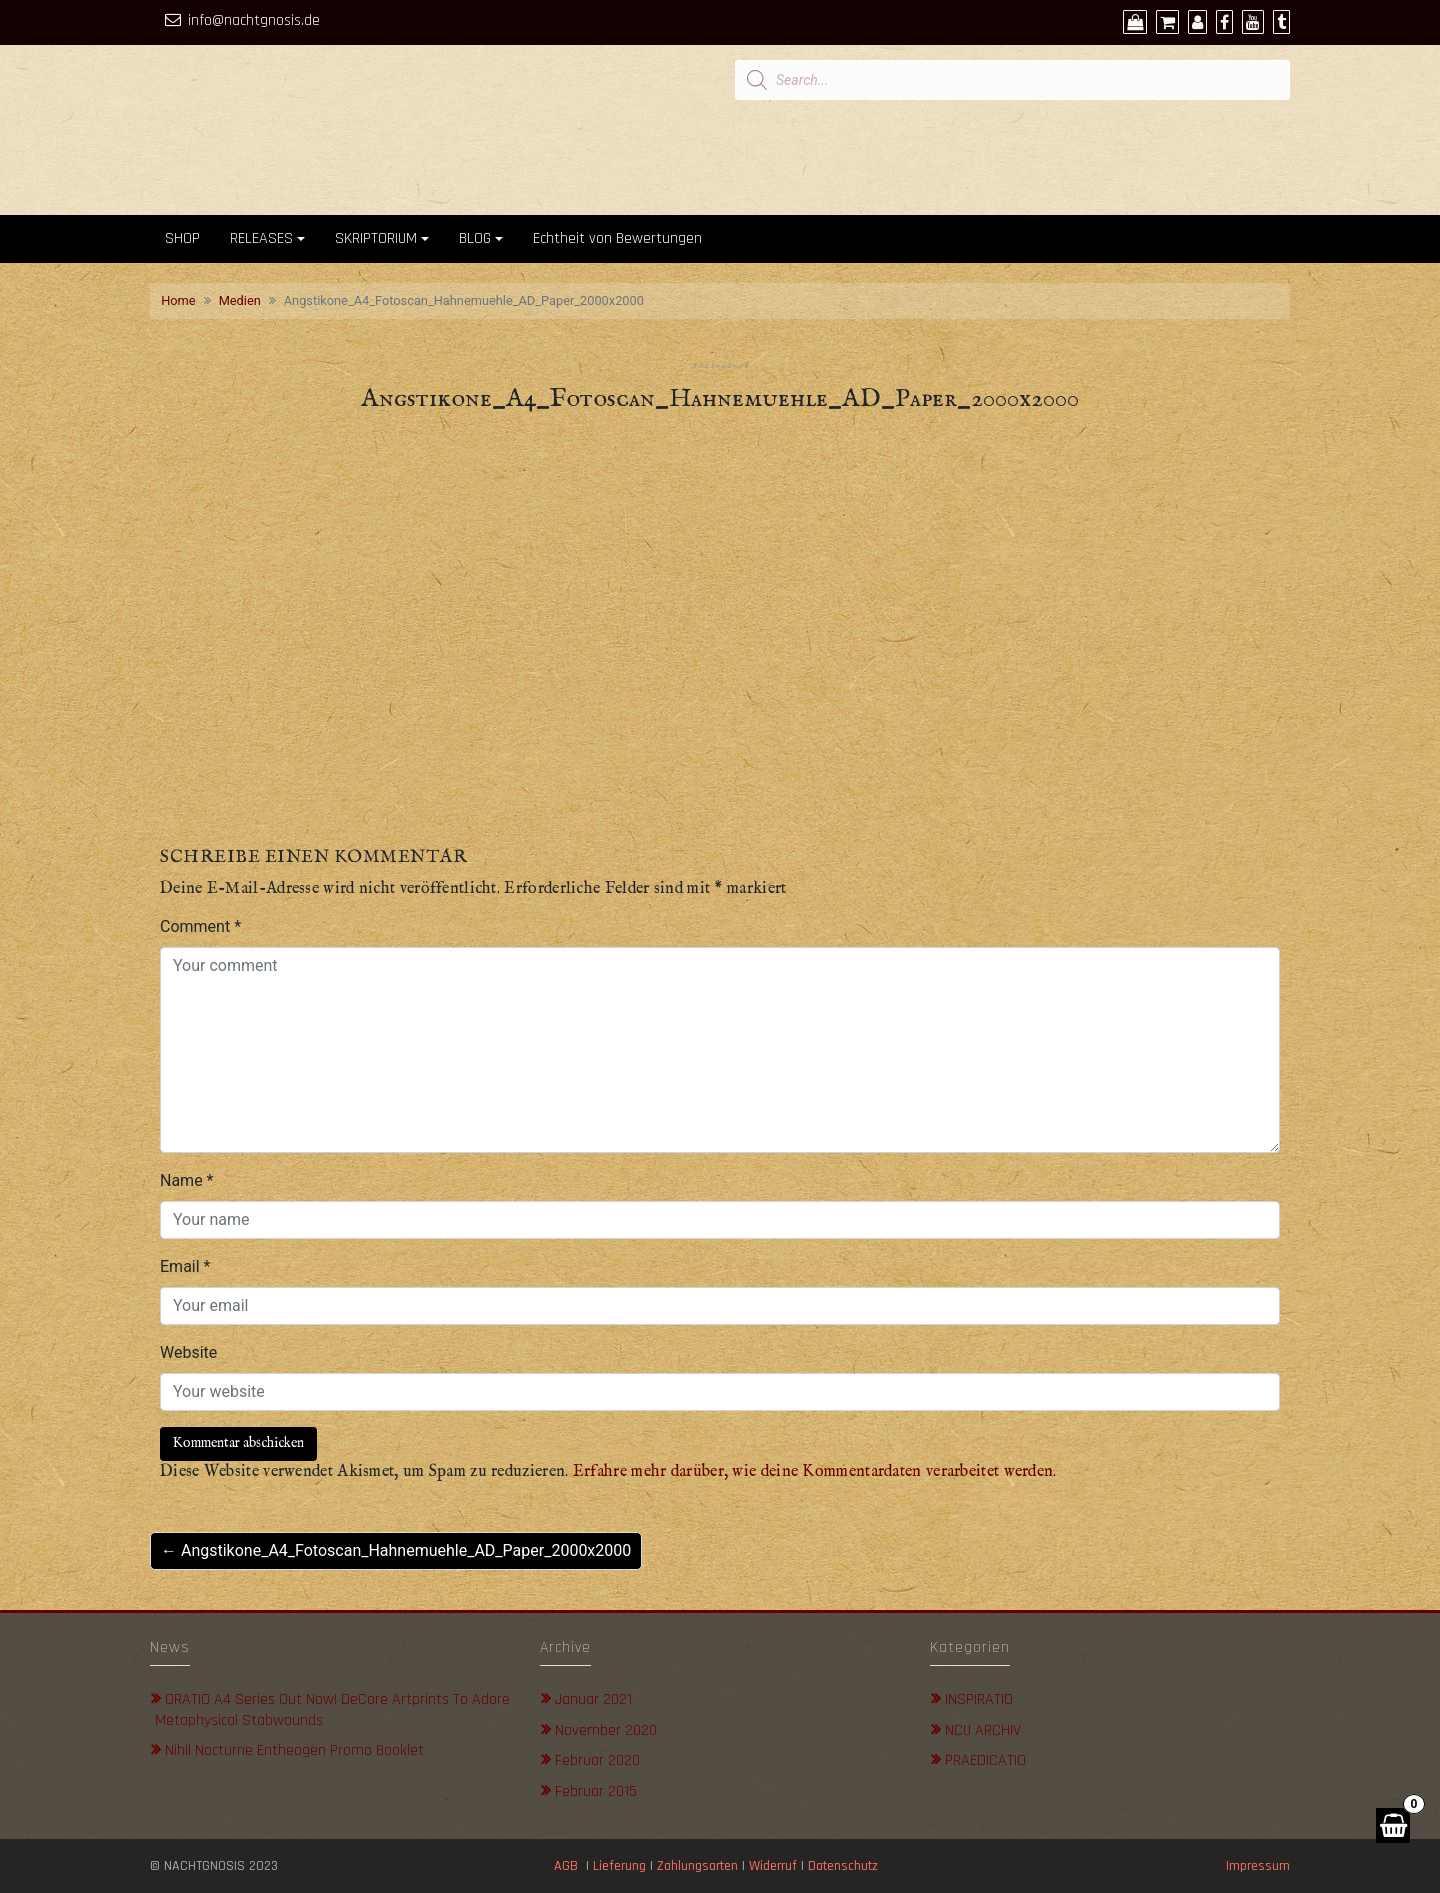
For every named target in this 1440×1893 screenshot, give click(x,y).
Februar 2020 (597, 1760)
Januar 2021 (593, 1699)
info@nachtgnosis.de (254, 20)
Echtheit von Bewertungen (617, 238)
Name (187, 1180)
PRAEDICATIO (985, 1760)
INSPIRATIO (979, 1699)
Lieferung (619, 1866)
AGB (566, 1866)
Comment (200, 926)
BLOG (475, 238)
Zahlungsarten (697, 1866)
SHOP (182, 238)
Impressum (1258, 1866)
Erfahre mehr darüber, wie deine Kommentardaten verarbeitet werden (813, 1472)
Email (185, 1266)
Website (188, 1352)
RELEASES (261, 238)
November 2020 (606, 1730)
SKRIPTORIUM (376, 238)
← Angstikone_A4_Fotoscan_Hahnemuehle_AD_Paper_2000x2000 (396, 1550)
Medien (240, 300)
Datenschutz (845, 1866)
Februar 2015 (596, 1791)
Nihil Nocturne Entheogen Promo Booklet (294, 1750)
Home (178, 300)
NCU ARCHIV (983, 1730)
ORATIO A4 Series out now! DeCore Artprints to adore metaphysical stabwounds (332, 1710)
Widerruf (773, 1866)
